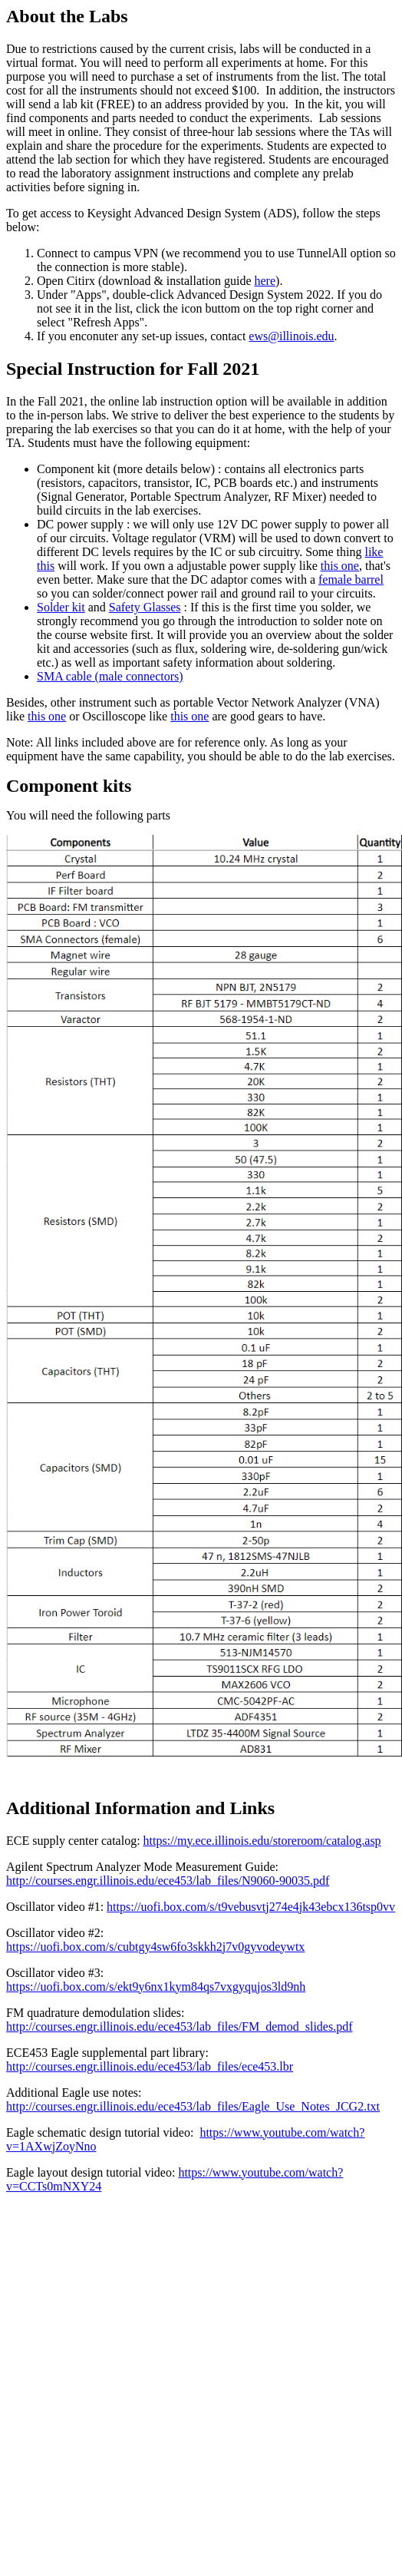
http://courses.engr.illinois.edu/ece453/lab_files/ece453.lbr (149, 2066)
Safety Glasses (145, 607)
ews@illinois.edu (291, 336)
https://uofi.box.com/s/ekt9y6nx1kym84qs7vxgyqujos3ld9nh (155, 1986)
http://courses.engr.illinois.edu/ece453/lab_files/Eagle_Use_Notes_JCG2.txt (193, 2106)
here (265, 280)
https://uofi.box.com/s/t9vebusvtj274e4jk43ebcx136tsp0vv (251, 1906)
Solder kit (61, 607)
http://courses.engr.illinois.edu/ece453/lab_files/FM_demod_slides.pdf (179, 2026)
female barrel (351, 579)
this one (340, 565)
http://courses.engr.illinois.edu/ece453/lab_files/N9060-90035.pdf (167, 1880)
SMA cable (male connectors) (110, 676)
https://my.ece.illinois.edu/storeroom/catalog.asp (262, 1840)
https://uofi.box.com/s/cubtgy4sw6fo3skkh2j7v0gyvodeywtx (155, 1946)
